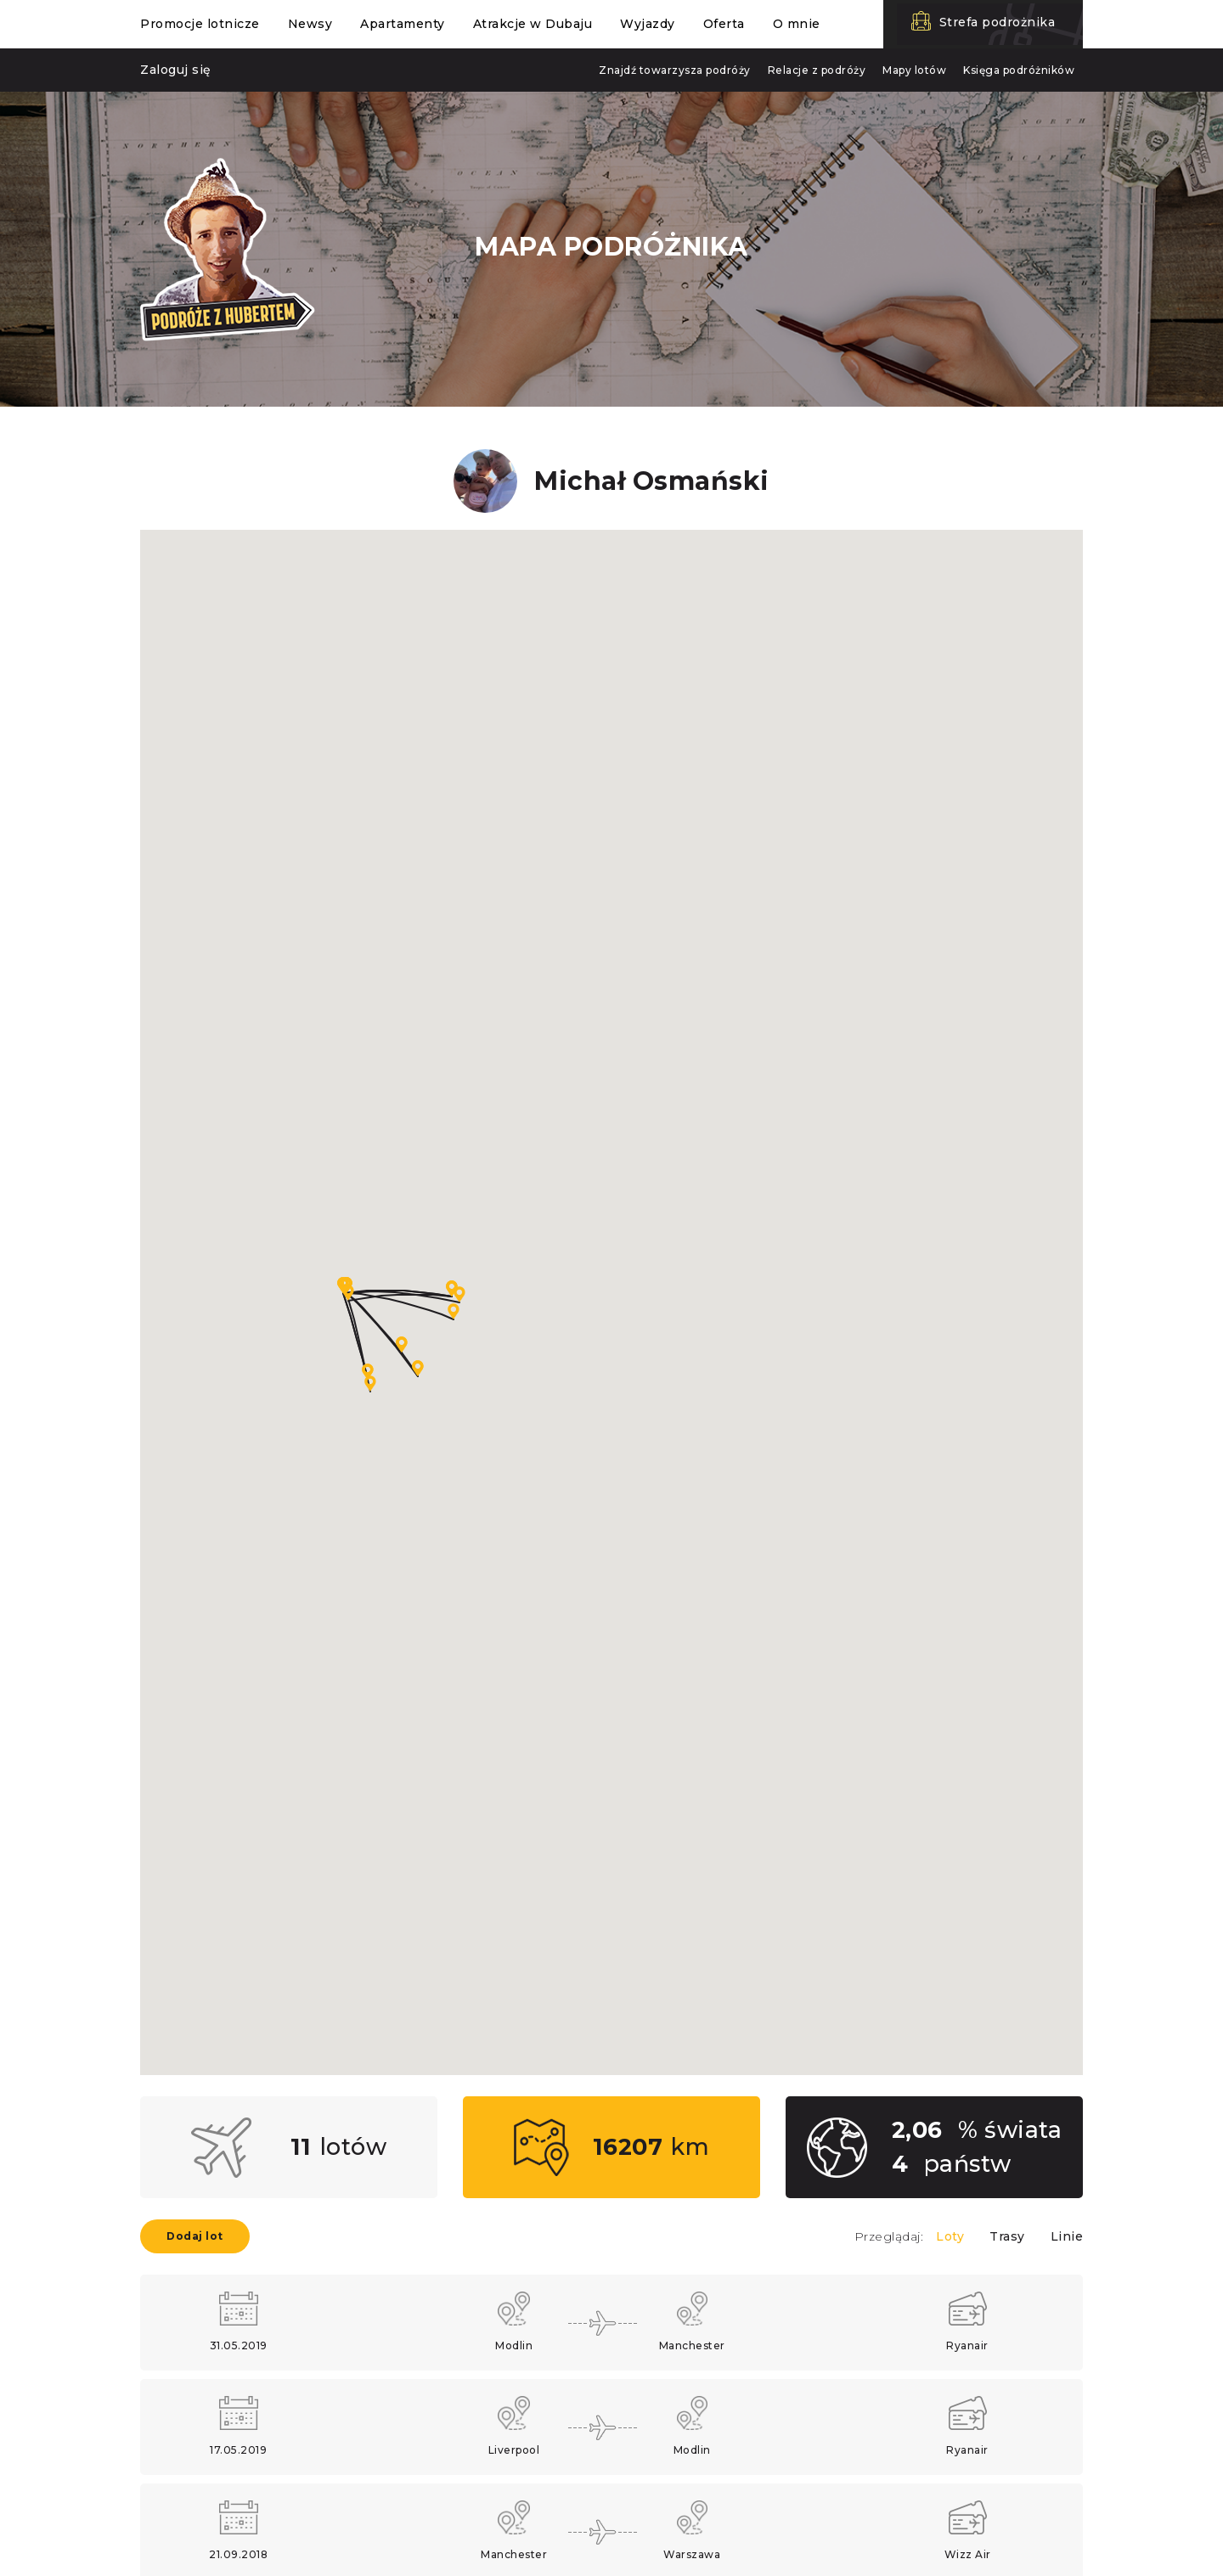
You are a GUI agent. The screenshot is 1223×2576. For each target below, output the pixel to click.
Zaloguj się (175, 69)
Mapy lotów (914, 70)
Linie (1067, 2236)
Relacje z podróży (817, 70)
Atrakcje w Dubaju (533, 23)
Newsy (310, 23)
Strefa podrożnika (997, 22)
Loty (950, 2236)
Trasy (1007, 2236)
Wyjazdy (647, 23)
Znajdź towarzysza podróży (675, 70)
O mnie (796, 23)
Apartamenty (402, 23)
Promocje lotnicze (200, 23)
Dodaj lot (194, 2236)
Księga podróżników (1018, 70)
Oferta (724, 23)
